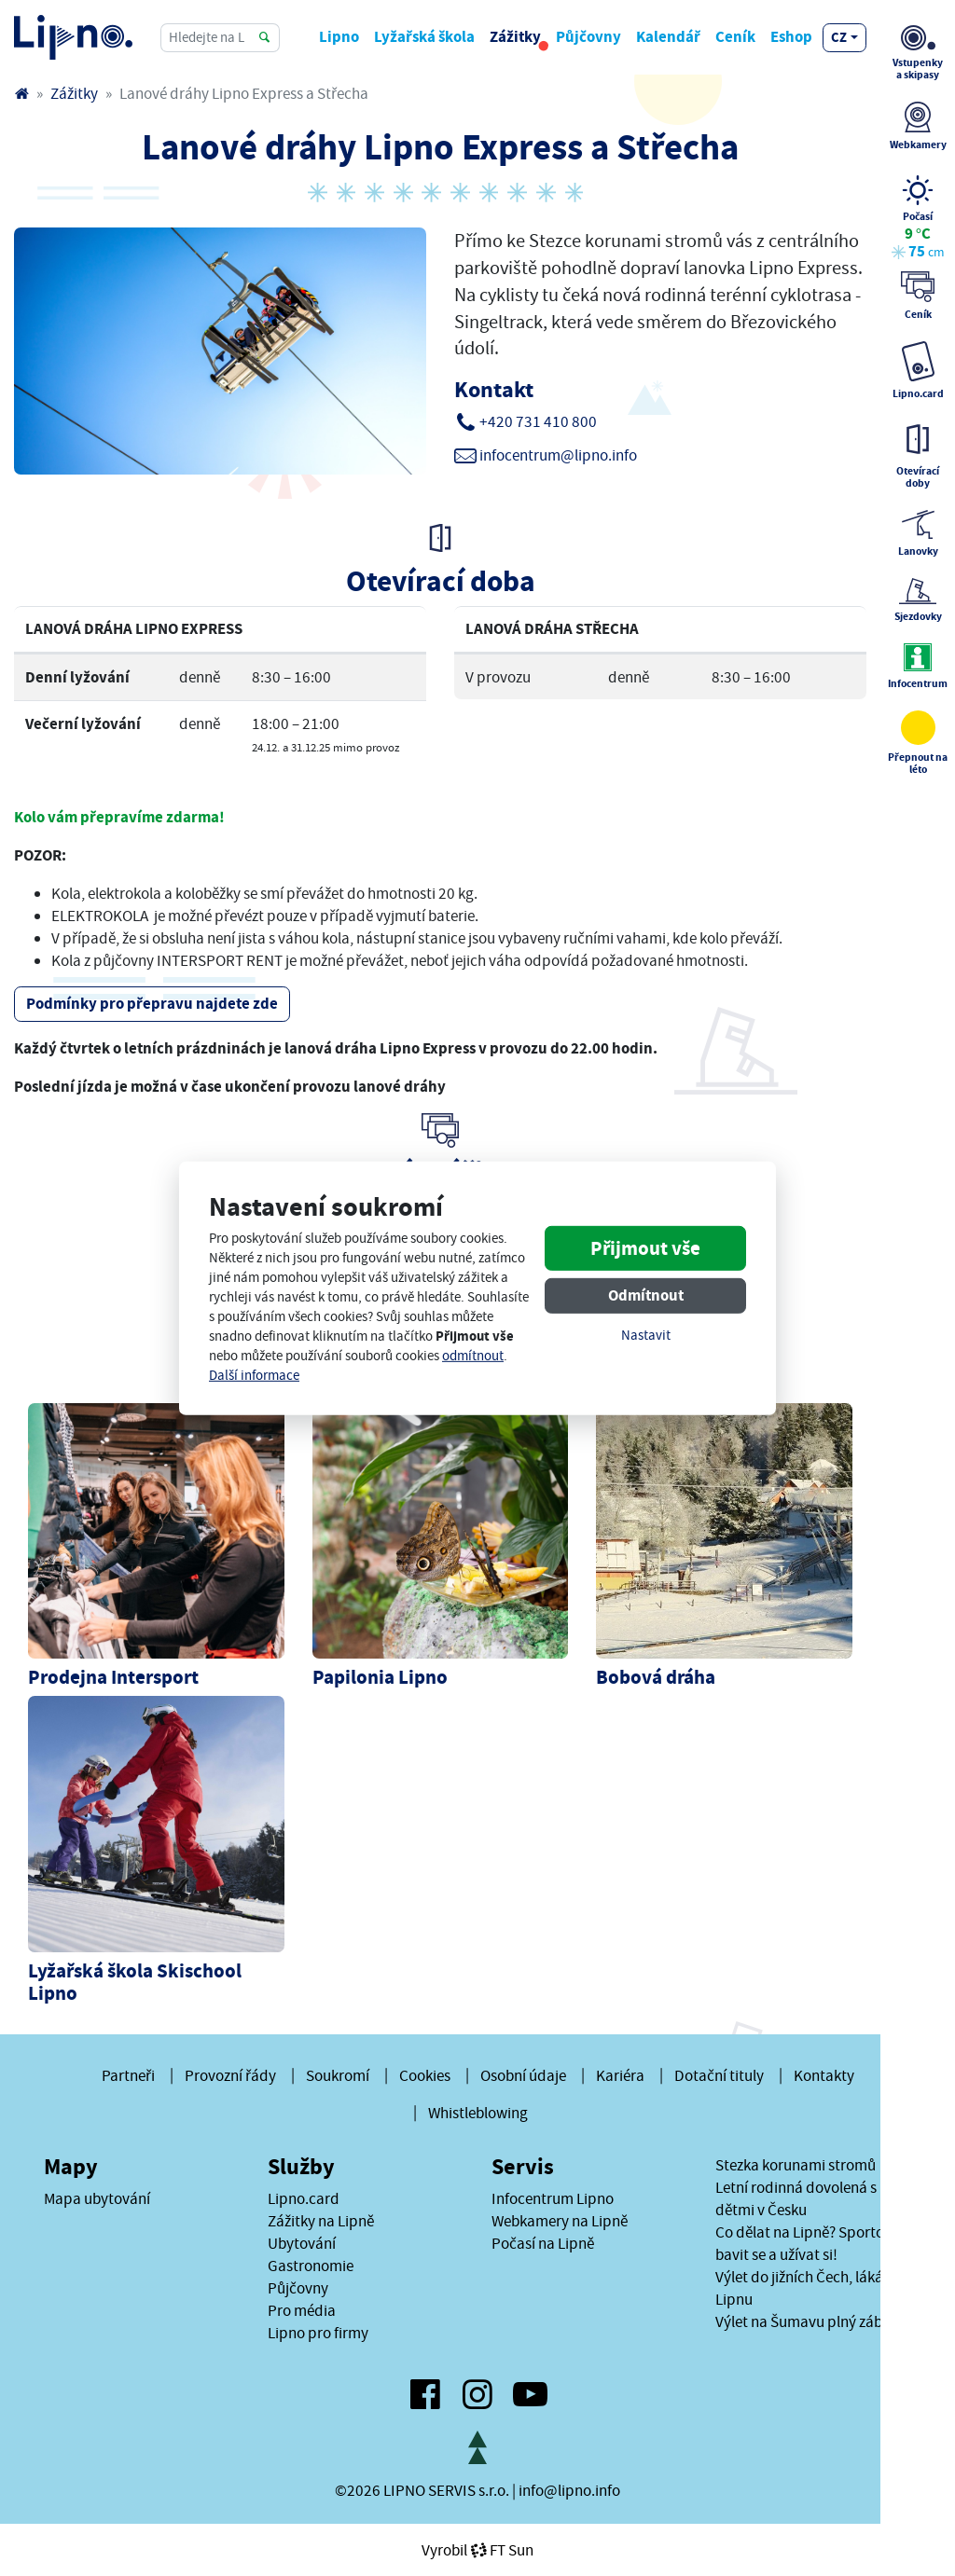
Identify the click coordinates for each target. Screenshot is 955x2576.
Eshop (791, 37)
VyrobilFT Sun (477, 2550)
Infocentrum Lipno (552, 2198)
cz (839, 37)
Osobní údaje (523, 2075)
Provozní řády (230, 2075)
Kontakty (824, 2075)
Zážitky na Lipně (321, 2221)
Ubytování (302, 2243)
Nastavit (646, 1335)
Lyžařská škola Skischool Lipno (135, 1982)
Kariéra (620, 2075)
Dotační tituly (719, 2075)
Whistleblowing (478, 2112)
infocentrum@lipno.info (558, 455)
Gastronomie (310, 2265)
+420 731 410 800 (538, 421)
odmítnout (473, 1356)
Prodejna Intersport (113, 1677)
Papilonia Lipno (380, 1677)
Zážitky (515, 37)
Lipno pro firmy (318, 2332)
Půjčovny (588, 37)
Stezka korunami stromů (795, 2165)
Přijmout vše (645, 1248)
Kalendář (668, 37)
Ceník (735, 37)
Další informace (254, 1375)
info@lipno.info (569, 2490)
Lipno (339, 37)
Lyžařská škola (424, 37)
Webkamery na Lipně (559, 2221)
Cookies (424, 2075)
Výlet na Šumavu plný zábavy (810, 2321)
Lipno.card (303, 2198)
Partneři (128, 2075)
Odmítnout (646, 1295)
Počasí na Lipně (542, 2243)
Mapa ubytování (97, 2198)
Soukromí (337, 2075)
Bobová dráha (655, 1677)
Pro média (302, 2310)
